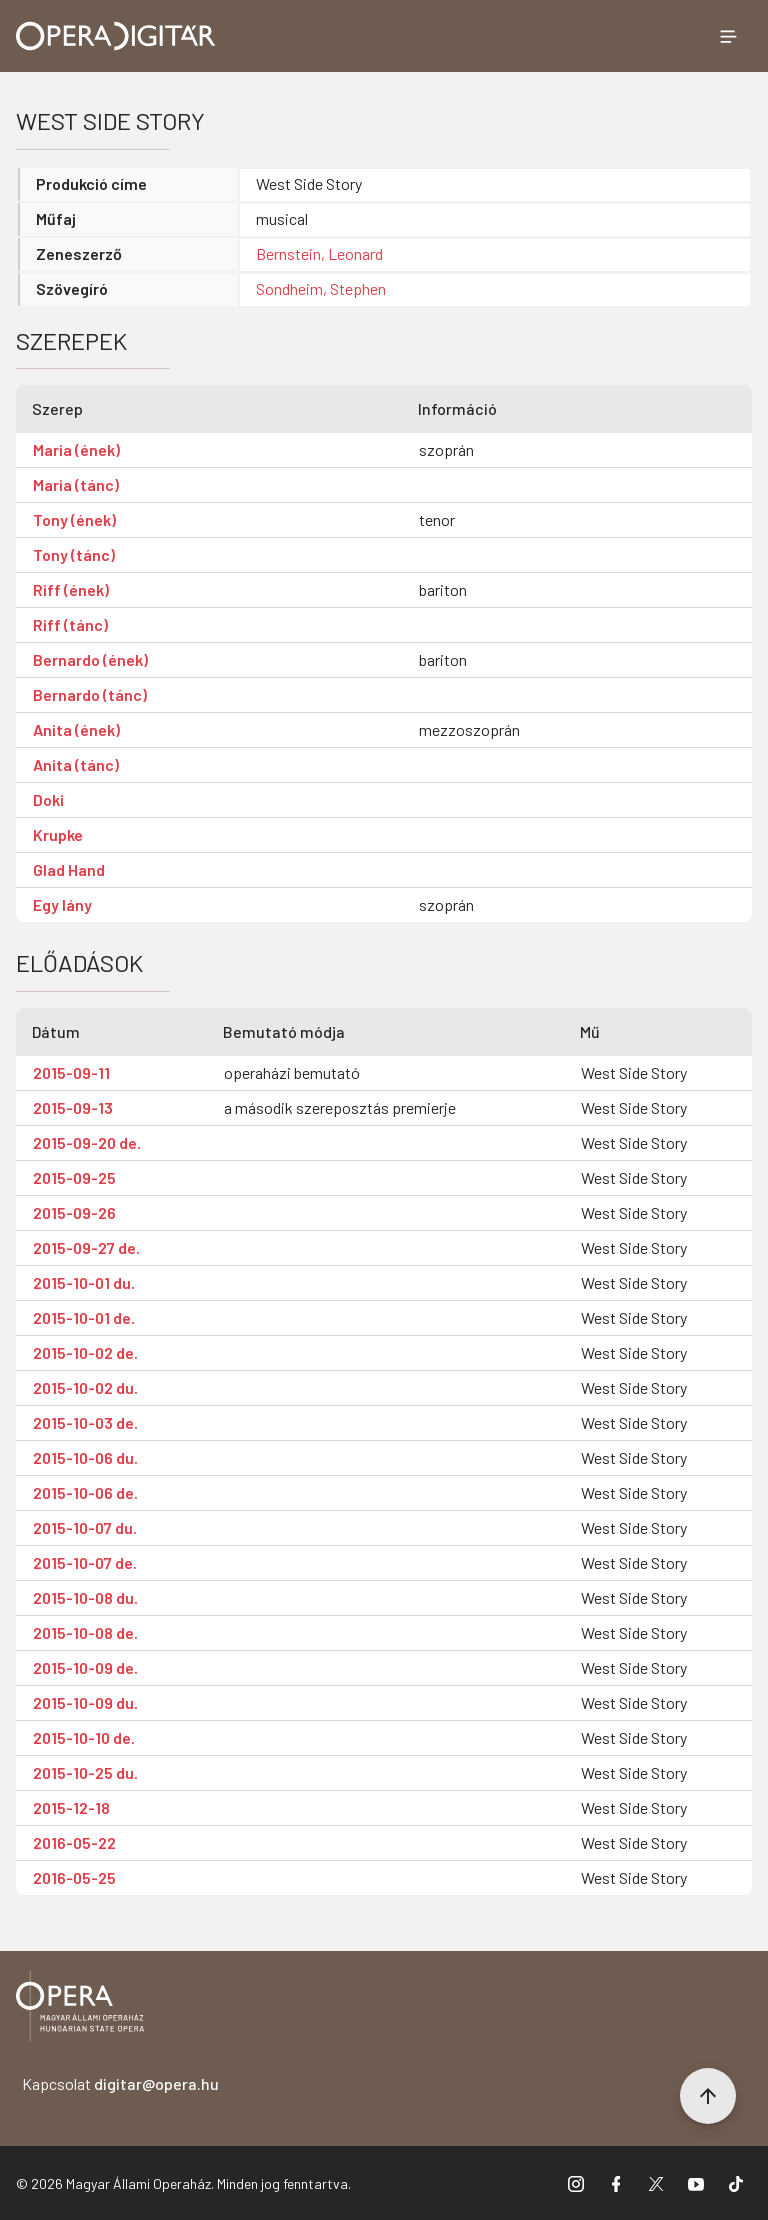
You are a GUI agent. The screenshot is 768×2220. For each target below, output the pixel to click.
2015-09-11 (71, 1072)
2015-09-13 (73, 1107)
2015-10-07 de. (85, 1562)
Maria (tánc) (76, 484)
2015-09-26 (74, 1212)
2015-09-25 (74, 1177)
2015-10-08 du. (85, 1597)
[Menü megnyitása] (728, 36)
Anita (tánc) (76, 764)
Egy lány (62, 904)
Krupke (58, 834)
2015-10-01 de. (84, 1317)
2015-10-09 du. (85, 1702)
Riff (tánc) (70, 624)
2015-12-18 (71, 1807)
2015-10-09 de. (85, 1667)
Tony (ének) (74, 519)
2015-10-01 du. (84, 1282)
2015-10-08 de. (85, 1632)
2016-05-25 (74, 1877)
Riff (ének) (71, 589)
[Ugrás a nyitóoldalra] (116, 36)
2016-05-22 (74, 1842)
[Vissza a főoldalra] (80, 2009)
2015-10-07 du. (85, 1527)
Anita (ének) (76, 729)
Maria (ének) (76, 449)
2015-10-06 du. (85, 1457)
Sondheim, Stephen (321, 288)
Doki (48, 799)
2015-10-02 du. (85, 1387)
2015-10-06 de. (85, 1492)
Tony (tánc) (74, 554)
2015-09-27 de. (86, 1247)
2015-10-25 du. (85, 1772)
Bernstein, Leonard (319, 253)
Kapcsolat (120, 2083)
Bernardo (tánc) (90, 694)
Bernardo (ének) (90, 659)
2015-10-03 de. (85, 1422)
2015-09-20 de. (87, 1142)
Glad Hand (69, 869)
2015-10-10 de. (84, 1737)
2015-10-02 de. (85, 1352)
